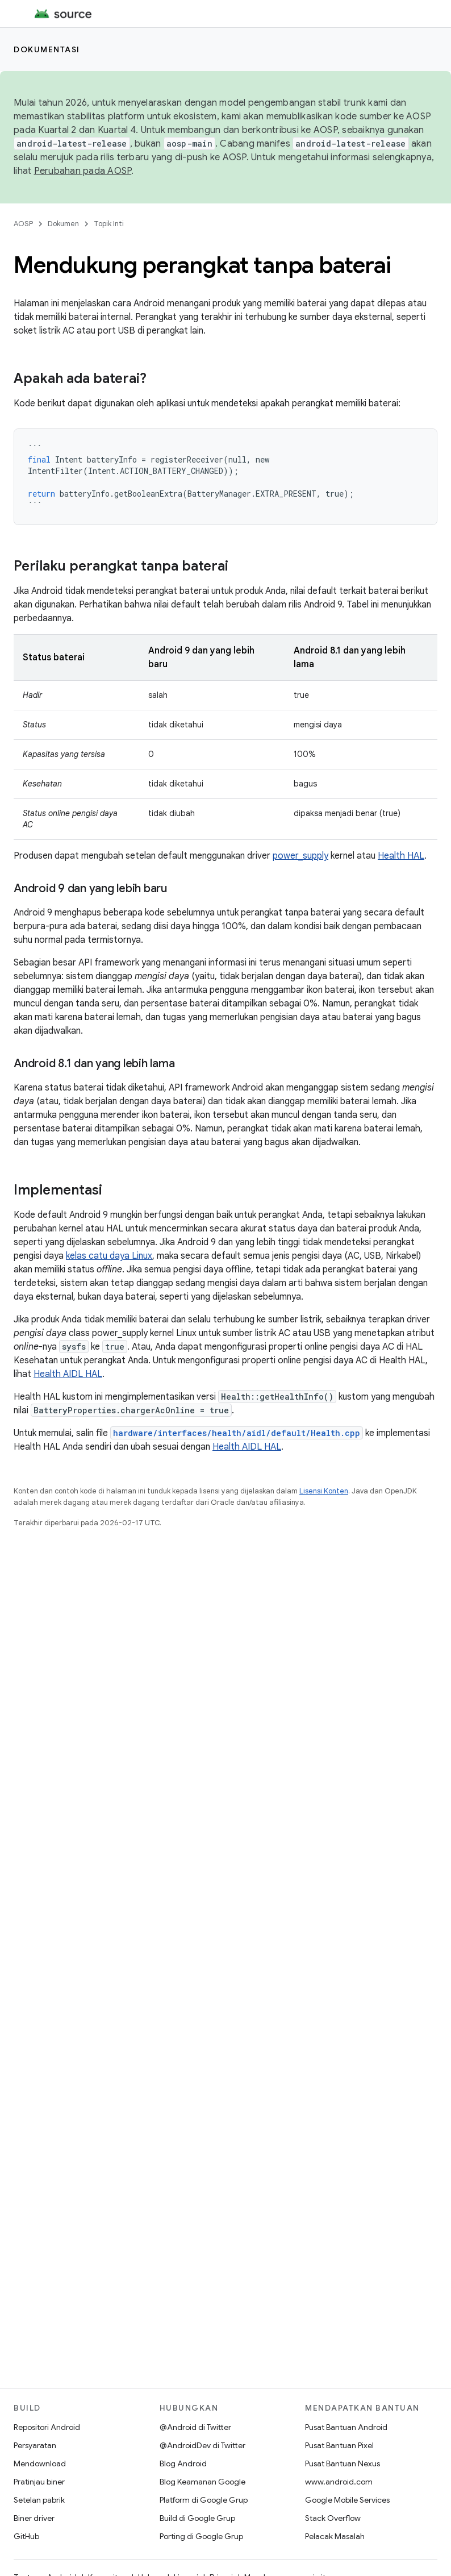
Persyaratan (35, 2445)
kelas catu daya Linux (109, 1256)
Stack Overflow (333, 2518)
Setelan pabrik (39, 2500)
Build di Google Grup (197, 2518)
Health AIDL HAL (68, 1374)
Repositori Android (47, 2427)
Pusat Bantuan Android (346, 2427)
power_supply (300, 856)
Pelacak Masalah (335, 2536)
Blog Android (183, 2463)
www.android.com (339, 2482)
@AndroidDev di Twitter (202, 2445)
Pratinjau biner (39, 2482)
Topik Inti (109, 223)
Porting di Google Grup (201, 2536)
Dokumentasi (47, 49)
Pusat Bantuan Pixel (339, 2445)
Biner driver (34, 2518)
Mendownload (40, 2463)
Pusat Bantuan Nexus (342, 2463)
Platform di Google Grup (204, 2500)
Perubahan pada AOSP (83, 171)
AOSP (23, 223)
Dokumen (63, 223)
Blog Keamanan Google (202, 2482)
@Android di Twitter (195, 2427)
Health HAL (401, 856)
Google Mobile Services (347, 2500)
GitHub (26, 2536)
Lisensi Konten (323, 1491)
